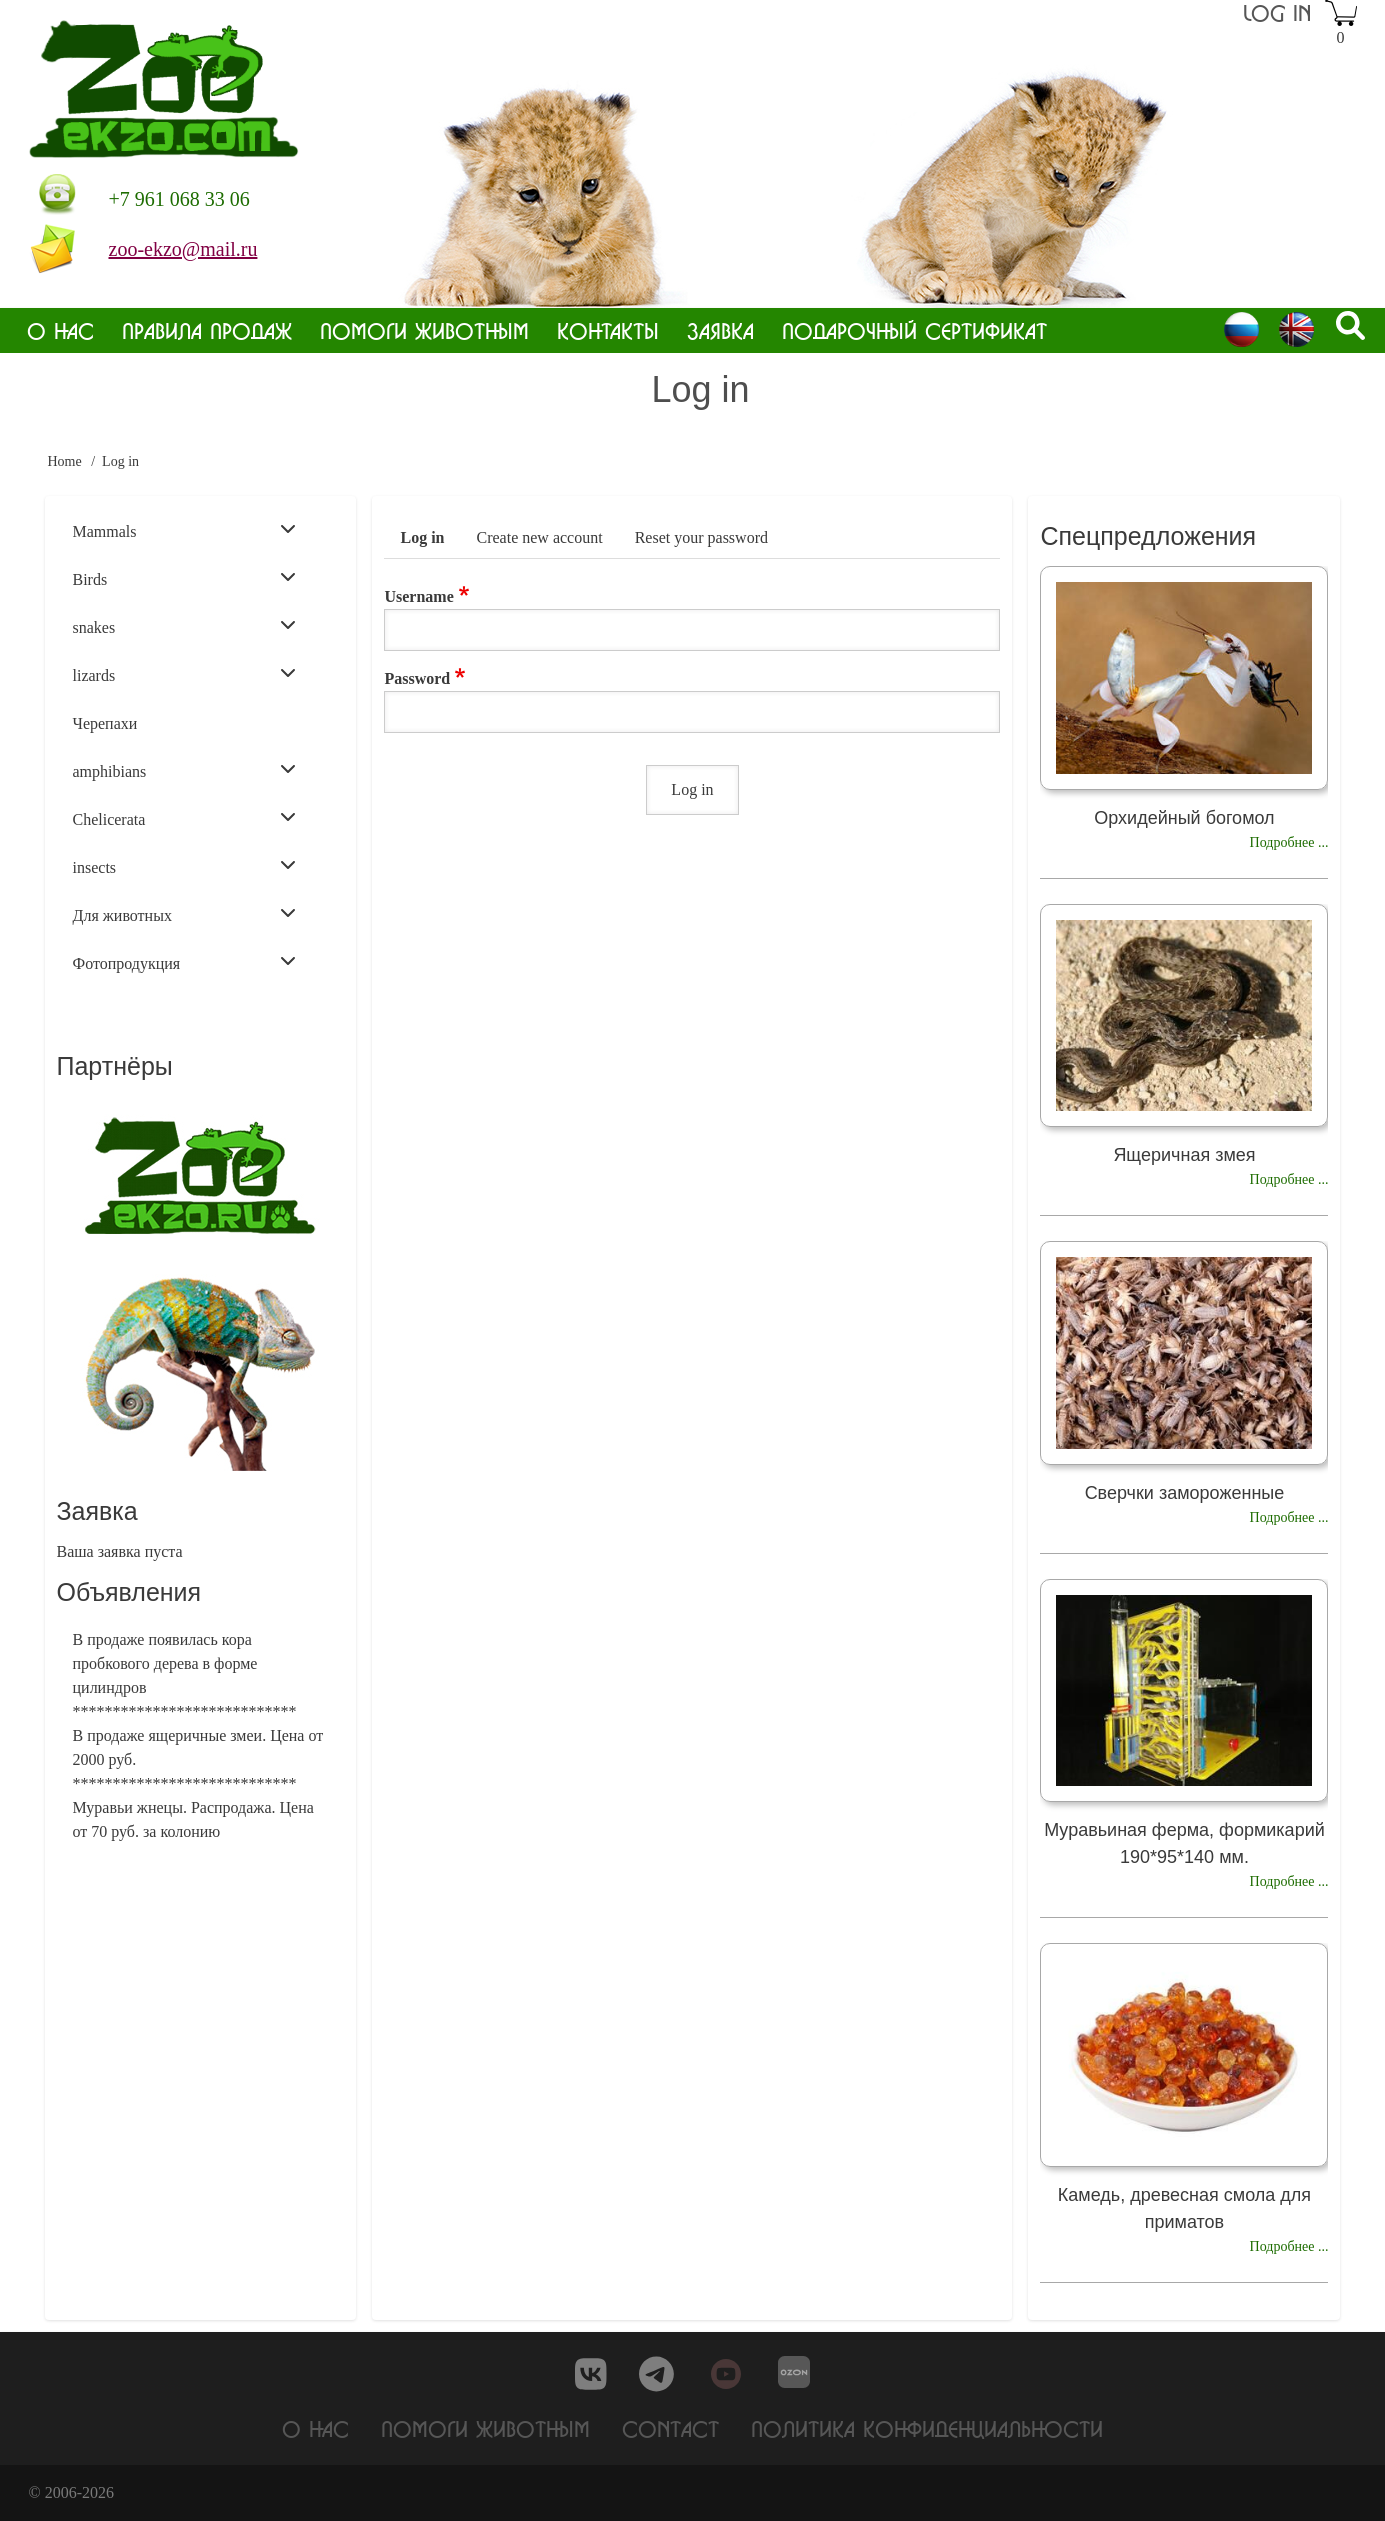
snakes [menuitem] (184, 626)
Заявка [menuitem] (720, 330)
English (1296, 329)
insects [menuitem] (184, 866)
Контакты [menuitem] (608, 330)
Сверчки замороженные (1185, 1493)
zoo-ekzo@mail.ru (183, 249)
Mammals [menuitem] (184, 530)
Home (65, 461)
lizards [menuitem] (184, 674)
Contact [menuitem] (670, 2428)
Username (418, 596)
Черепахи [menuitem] (105, 723)
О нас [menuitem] (60, 330)
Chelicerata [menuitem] (184, 818)
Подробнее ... (1289, 842)
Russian (1241, 329)
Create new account (540, 537)
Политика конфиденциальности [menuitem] (927, 2428)
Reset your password (701, 537)
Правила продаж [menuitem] (207, 330)
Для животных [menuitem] (184, 914)
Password (417, 678)
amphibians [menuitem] (184, 770)
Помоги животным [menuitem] (424, 330)
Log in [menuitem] (1277, 12)
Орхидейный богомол (1184, 818)
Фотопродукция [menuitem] (184, 962)
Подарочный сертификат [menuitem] (914, 330)
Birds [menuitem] (184, 578)
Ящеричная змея (1184, 1155)
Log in (422, 537)
